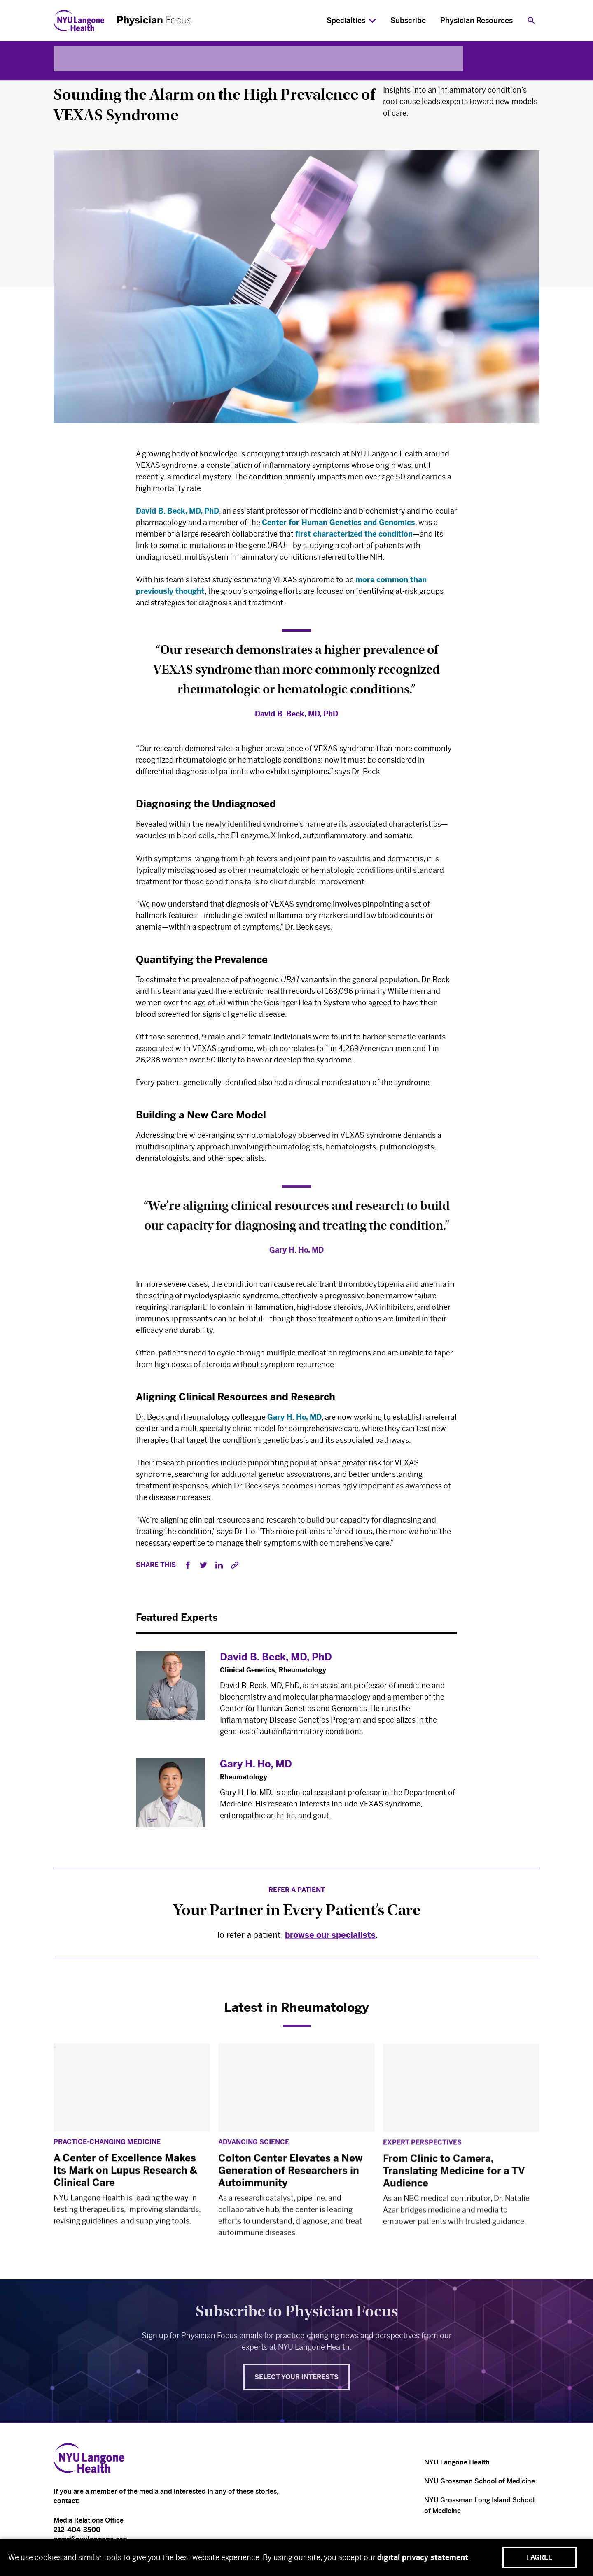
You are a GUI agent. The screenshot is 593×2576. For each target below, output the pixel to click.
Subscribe (408, 20)
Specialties (346, 20)
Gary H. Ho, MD (294, 1423)
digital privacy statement (422, 2557)
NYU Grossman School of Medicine (479, 2481)
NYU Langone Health (457, 2462)
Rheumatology (81, 74)
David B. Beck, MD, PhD (177, 513)
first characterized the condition (354, 537)
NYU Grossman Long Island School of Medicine (479, 2505)
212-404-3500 (77, 2530)
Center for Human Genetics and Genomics (338, 525)
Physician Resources (476, 20)
